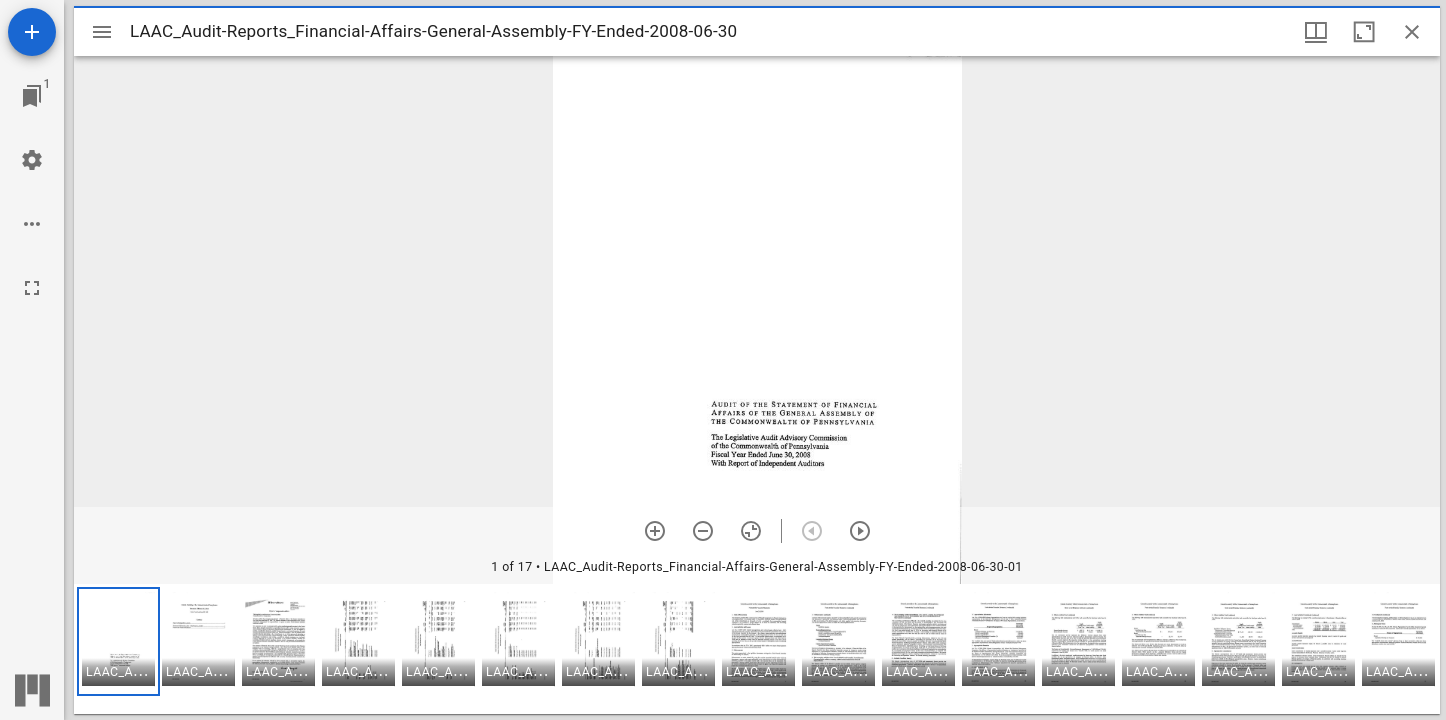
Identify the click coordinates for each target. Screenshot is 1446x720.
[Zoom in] (655, 531)
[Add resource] (32, 32)
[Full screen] (32, 288)
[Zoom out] (703, 531)
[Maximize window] (1364, 32)
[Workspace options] (32, 224)
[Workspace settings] (32, 160)
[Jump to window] (32, 96)
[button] (118, 641)
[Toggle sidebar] (102, 32)
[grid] (757, 649)
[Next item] (860, 531)
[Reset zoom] (751, 531)
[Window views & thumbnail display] (1316, 32)
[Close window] (1412, 32)
